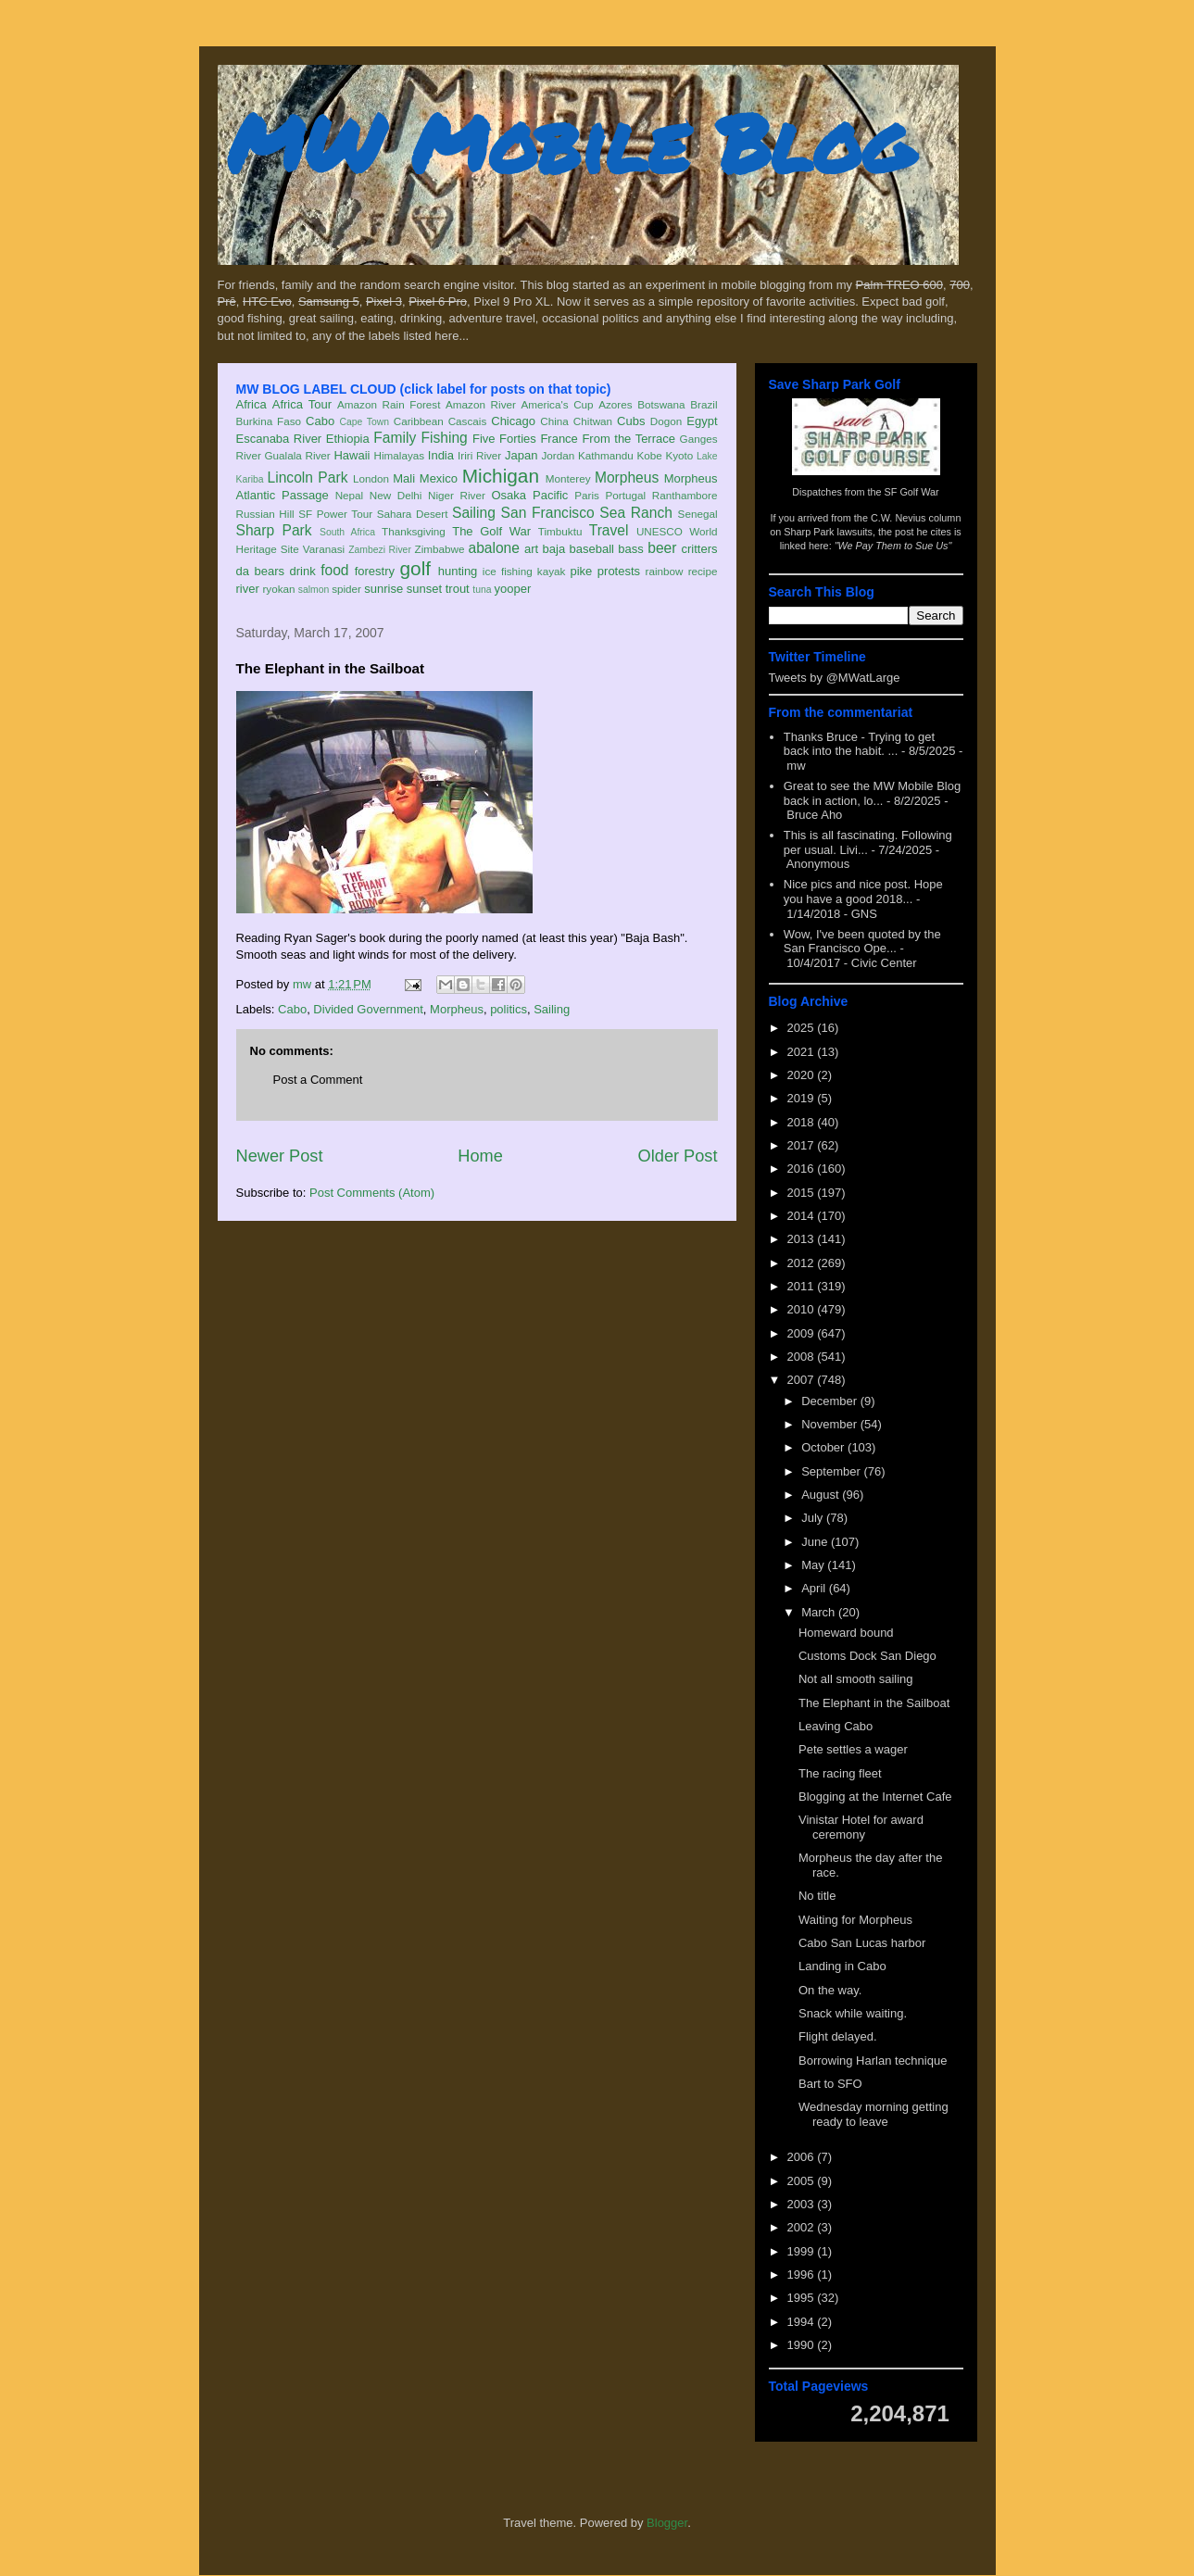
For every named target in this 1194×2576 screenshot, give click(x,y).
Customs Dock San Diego (867, 1656)
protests (618, 571)
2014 (802, 1216)
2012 (802, 1263)
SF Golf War (912, 491)
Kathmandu (606, 455)
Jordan (557, 455)
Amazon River (481, 404)
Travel (609, 530)
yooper (512, 589)
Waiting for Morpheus (855, 1920)
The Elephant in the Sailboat (873, 1703)
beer (661, 548)
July (813, 1518)
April (815, 1588)
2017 (802, 1145)
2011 (802, 1286)
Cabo (320, 421)
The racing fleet (840, 1773)
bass (630, 549)
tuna (481, 589)
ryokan (278, 589)
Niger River (456, 495)
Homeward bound (846, 1633)
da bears (260, 571)
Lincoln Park (308, 477)
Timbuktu (560, 531)
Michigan (500, 475)
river (247, 589)
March (819, 1612)
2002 (802, 2227)
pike (581, 571)
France (558, 439)
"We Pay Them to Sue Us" (893, 545)
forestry (375, 571)
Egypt (701, 421)
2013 (802, 1239)
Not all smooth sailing (855, 1679)
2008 (802, 1356)
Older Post (678, 1156)
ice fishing (508, 571)
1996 (802, 2274)
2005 (802, 2181)
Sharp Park (274, 530)
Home (480, 1156)
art (531, 549)
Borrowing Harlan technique (872, 2060)
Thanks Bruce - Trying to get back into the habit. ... (859, 744)
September (832, 1471)
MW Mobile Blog (569, 142)
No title (817, 1896)
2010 (802, 1309)
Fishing (444, 438)
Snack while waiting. (852, 2013)
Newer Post (279, 1156)
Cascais (467, 421)
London (371, 478)
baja (554, 549)
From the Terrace (628, 439)
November (831, 1424)
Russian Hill (265, 514)
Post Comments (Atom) (371, 1193)
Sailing (474, 513)
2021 (802, 1052)
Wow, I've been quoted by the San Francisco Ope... (862, 941)
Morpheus (627, 477)
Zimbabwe (440, 549)
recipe (703, 571)
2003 (802, 2204)
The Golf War (491, 531)
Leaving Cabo (835, 1726)
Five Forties (504, 439)
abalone (494, 548)
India (441, 455)
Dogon (666, 421)
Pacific (550, 495)
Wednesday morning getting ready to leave (873, 2114)
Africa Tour (302, 404)
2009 (802, 1333)
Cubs (631, 421)
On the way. (829, 1990)
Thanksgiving (414, 531)
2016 (802, 1168)
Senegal (698, 514)
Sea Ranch (635, 513)
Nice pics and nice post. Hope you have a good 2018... (863, 891)
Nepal (349, 495)
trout (458, 589)
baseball (592, 549)
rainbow (665, 571)
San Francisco (548, 513)
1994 (802, 2322)
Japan (521, 455)
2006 (802, 2157)
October (824, 1447)
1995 (802, 2298)
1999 (802, 2251)
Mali (404, 478)
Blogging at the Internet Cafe (875, 1796)
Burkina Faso (269, 421)
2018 (802, 1122)
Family (394, 438)
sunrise (383, 589)
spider (346, 589)
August (821, 1495)
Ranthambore (685, 495)
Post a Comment (318, 1080)
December (831, 1401)
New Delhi (396, 495)
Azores (615, 404)
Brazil (703, 404)
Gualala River (297, 455)
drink (302, 571)
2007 (802, 1380)
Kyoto (679, 455)
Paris (586, 495)
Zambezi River (379, 550)
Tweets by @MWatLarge (834, 678)
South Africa (347, 532)
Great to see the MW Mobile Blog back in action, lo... (872, 793)
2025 (802, 1028)
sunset (424, 589)
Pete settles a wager (853, 1749)
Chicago (513, 421)
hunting (458, 571)
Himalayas (399, 455)
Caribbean (419, 421)
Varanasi (324, 549)
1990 (802, 2345)
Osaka (508, 495)
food (334, 570)
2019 (802, 1098)
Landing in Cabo (842, 1966)
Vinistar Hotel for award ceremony (861, 1827)
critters (700, 549)
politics (508, 1009)
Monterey (568, 478)
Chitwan (592, 421)
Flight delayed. (837, 2036)
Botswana (661, 404)
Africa (251, 404)
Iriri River (479, 455)
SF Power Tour (335, 514)
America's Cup (558, 404)
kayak (551, 571)
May (814, 1565)
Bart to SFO (830, 2084)
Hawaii (351, 455)
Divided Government (368, 1009)
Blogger (667, 2523)
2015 (802, 1193)
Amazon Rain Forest (388, 404)
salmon (314, 589)
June (816, 1542)
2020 (802, 1075)
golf (416, 568)
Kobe (648, 455)
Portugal (626, 495)
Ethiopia (348, 439)
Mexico (439, 478)
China (554, 421)
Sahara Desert (412, 514)
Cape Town (365, 422)
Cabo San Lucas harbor (861, 1943)
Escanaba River (279, 439)
